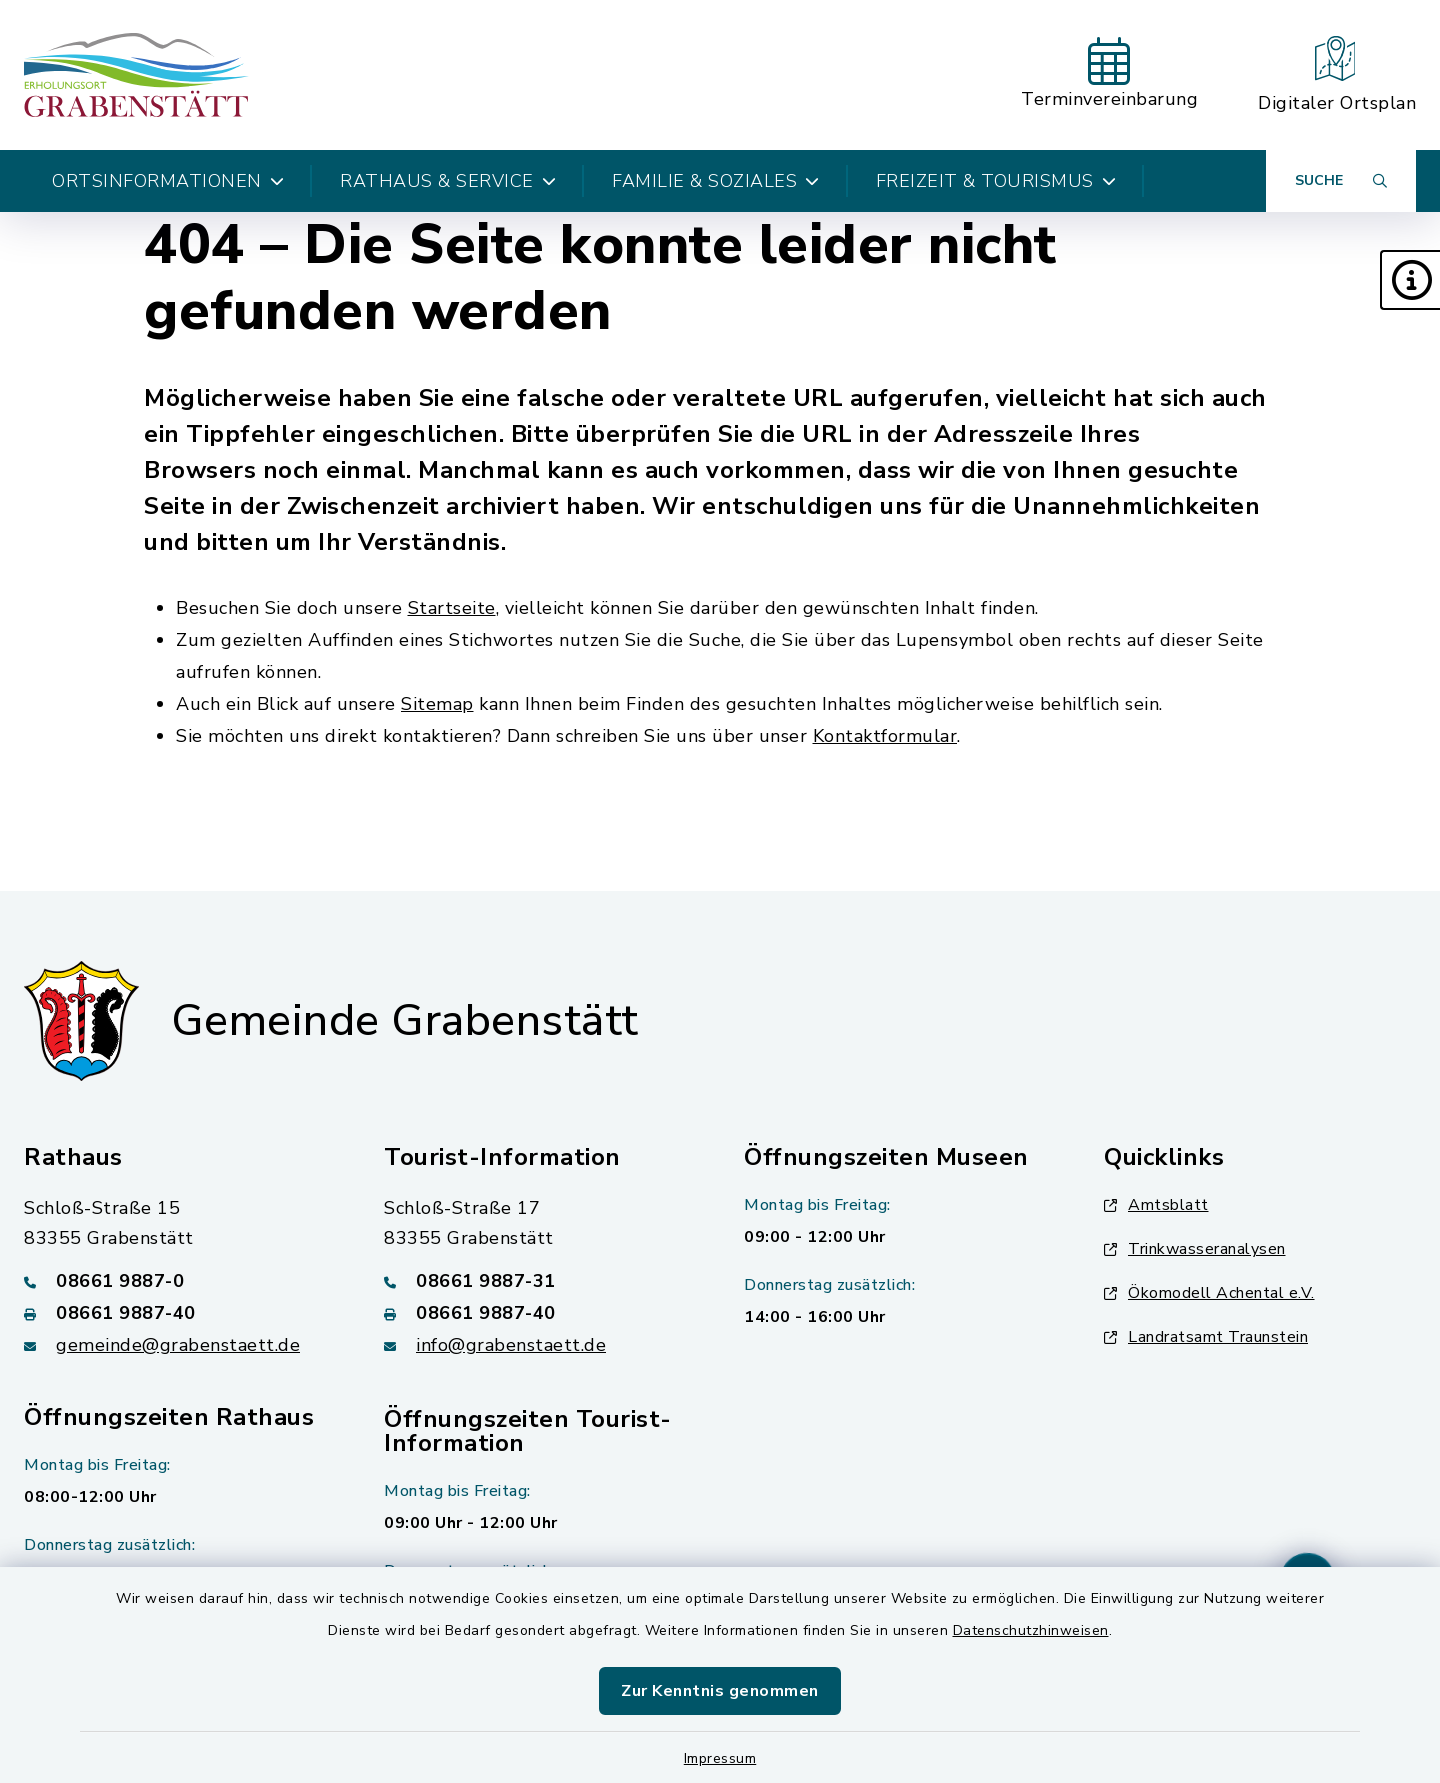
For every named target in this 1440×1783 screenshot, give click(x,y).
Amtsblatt (1156, 1205)
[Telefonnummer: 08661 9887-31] (540, 1281)
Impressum (720, 1758)
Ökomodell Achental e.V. (1209, 1293)
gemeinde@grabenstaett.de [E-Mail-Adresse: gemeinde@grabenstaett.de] (178, 1345)
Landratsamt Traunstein (1206, 1337)
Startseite (452, 608)
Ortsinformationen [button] (168, 181)
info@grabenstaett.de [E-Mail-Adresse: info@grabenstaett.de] (511, 1345)
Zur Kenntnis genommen (720, 1691)
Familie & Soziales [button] (716, 181)
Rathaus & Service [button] (448, 181)
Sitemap (437, 704)
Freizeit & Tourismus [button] (996, 181)
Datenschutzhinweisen (1031, 1630)
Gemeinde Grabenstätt (405, 1021)
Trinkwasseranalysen (1195, 1249)
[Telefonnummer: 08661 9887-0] (180, 1281)
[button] (1410, 280)
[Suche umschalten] (1341, 181)
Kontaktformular (885, 736)
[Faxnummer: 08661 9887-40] (180, 1313)
